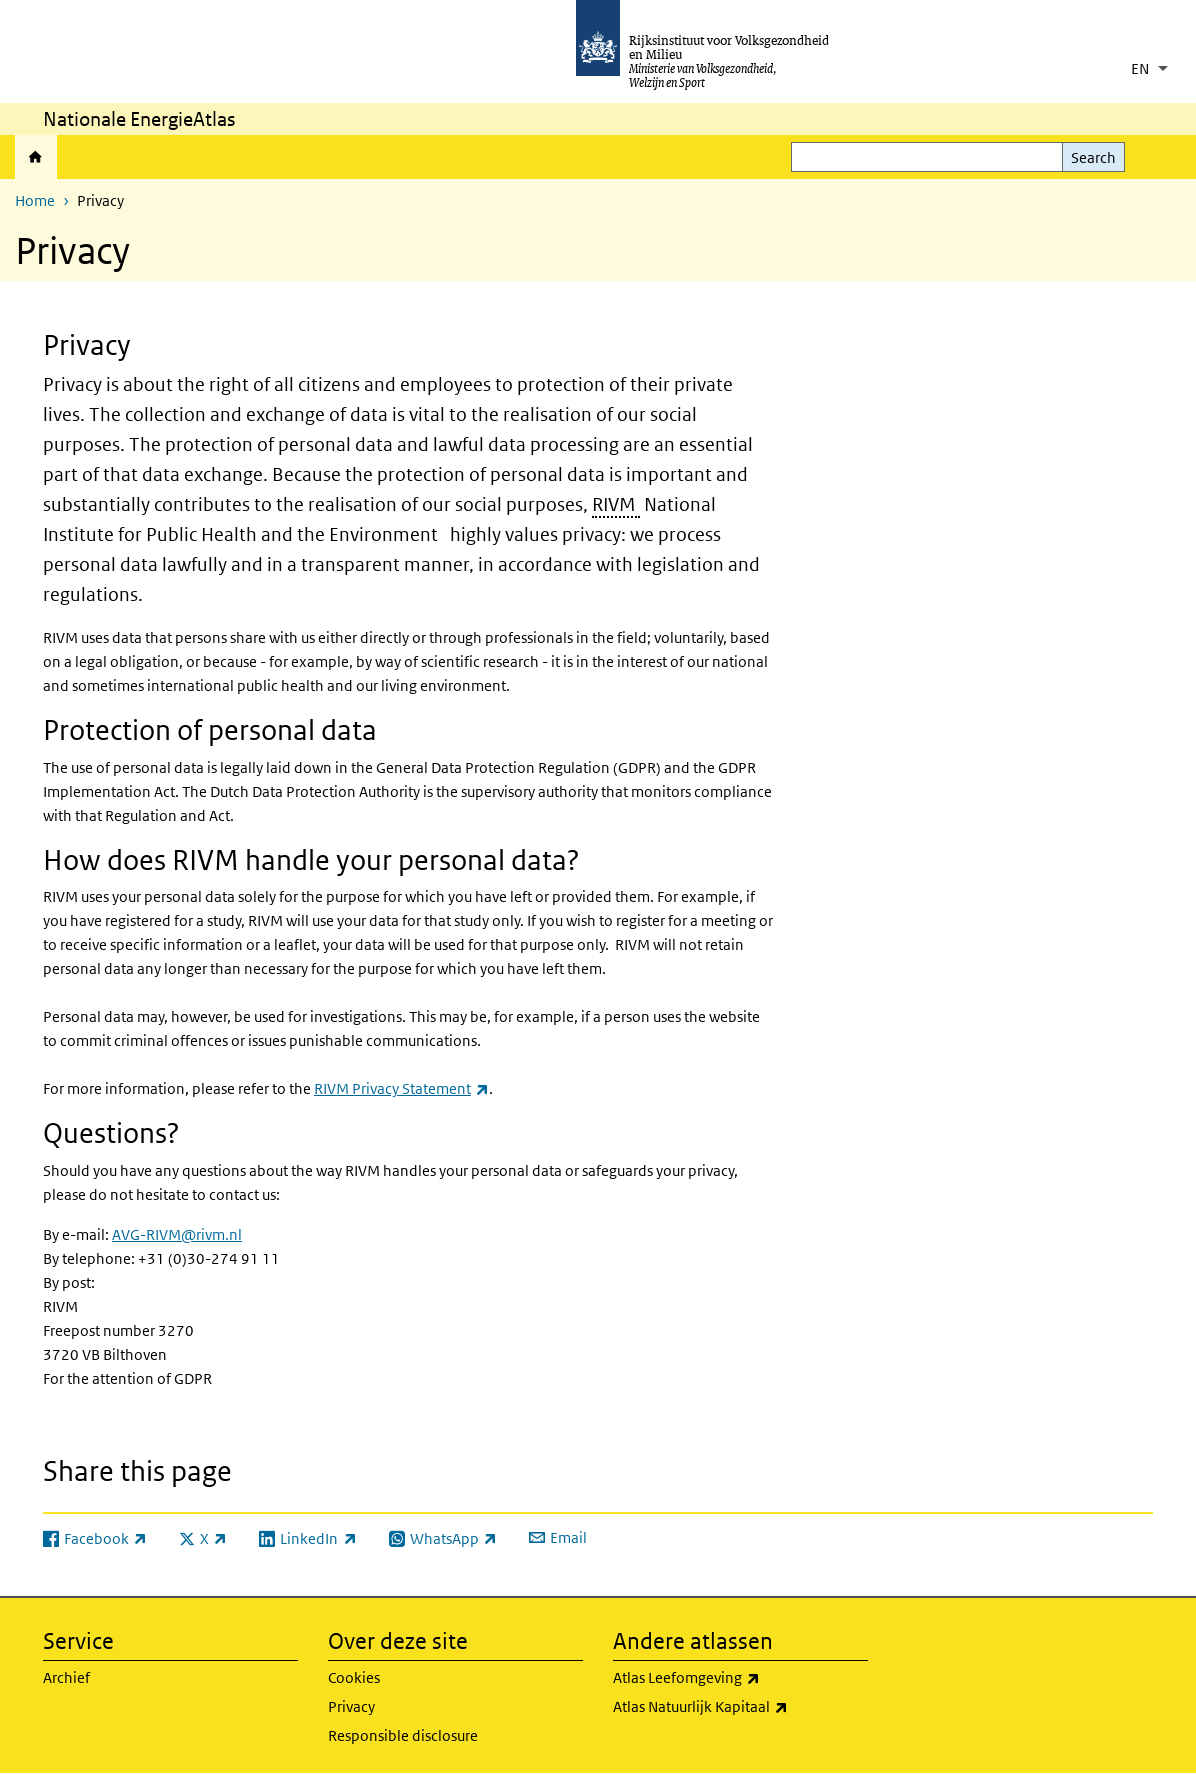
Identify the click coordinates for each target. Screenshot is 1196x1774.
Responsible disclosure (403, 1735)
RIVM (614, 504)
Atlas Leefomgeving (740, 1678)
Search (1093, 157)
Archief (66, 1677)
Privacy (351, 1706)
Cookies (354, 1677)
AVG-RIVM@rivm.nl (177, 1234)
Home (36, 157)
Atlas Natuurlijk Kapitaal (740, 1707)
